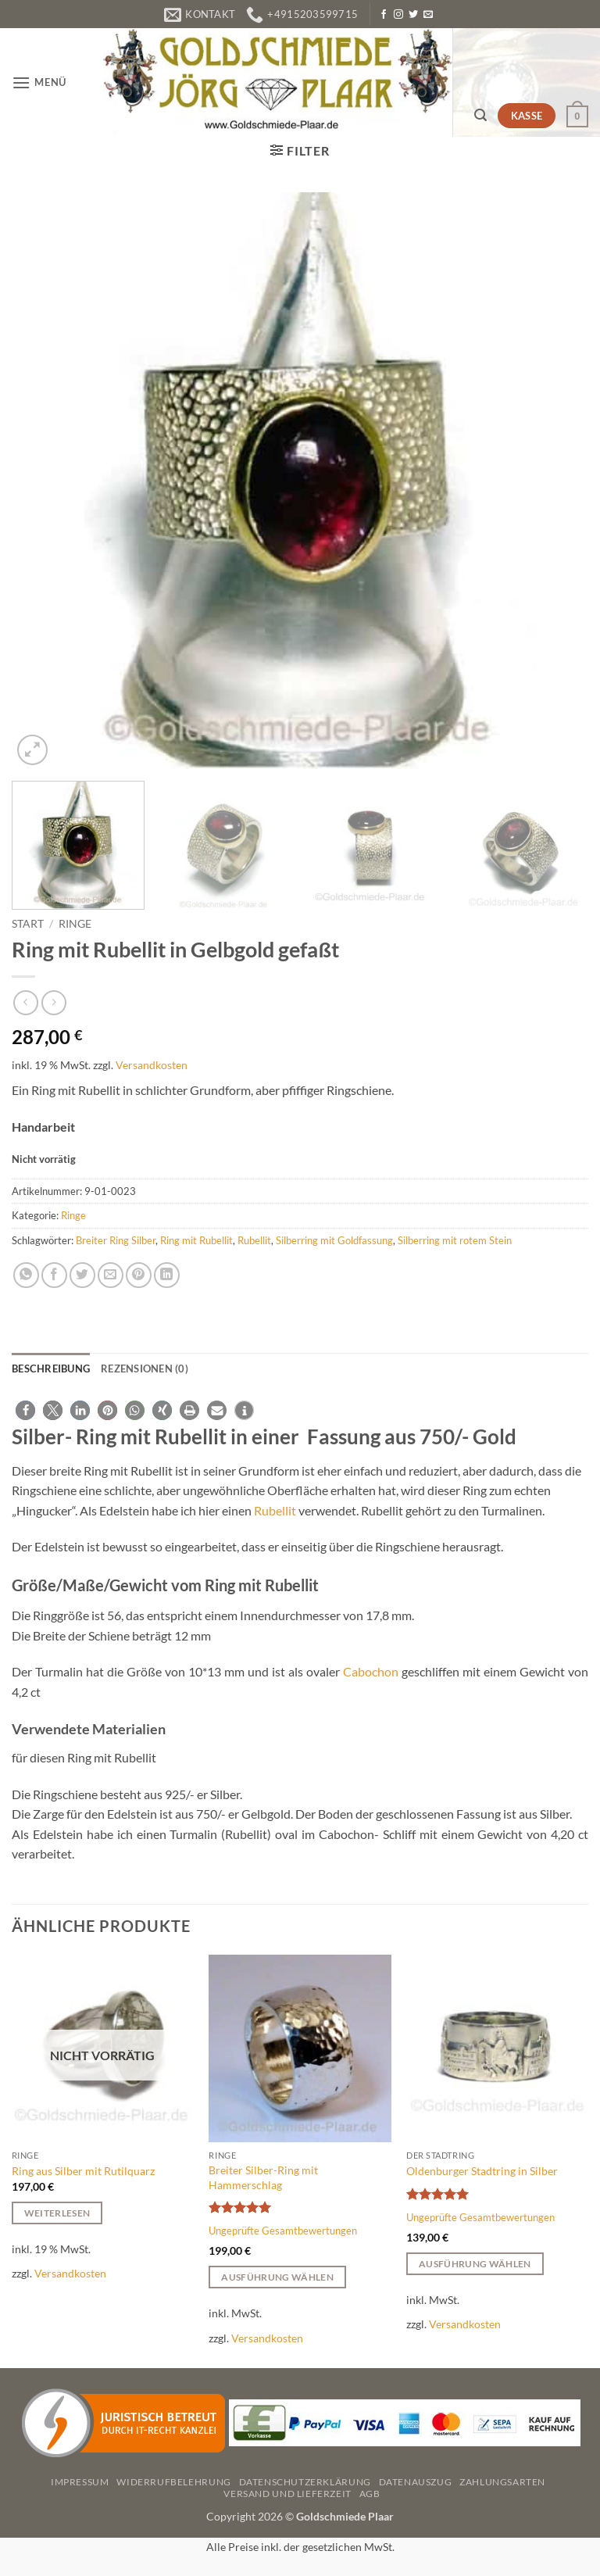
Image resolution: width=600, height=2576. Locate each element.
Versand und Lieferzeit (287, 2493)
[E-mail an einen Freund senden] (110, 1275)
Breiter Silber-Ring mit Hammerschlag (263, 2177)
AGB (369, 2493)
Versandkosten (152, 1065)
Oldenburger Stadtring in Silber (482, 2170)
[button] (39, 82)
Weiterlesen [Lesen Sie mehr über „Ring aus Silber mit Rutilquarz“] (57, 2213)
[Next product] (25, 1002)
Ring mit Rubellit (196, 1240)
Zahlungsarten (502, 2482)
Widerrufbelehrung (173, 2482)
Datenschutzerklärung (305, 2482)
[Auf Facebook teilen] (54, 1275)
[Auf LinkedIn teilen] (167, 1275)
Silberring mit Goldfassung (334, 1240)
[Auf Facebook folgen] (383, 14)
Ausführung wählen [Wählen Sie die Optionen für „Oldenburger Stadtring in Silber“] (475, 2264)
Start (28, 924)
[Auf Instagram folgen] (398, 14)
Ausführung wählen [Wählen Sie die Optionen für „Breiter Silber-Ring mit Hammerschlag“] (277, 2277)
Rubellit (254, 1240)
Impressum (80, 2482)
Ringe (75, 924)
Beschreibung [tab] (51, 1368)
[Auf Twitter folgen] (413, 14)
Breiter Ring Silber (115, 1240)
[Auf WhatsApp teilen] (26, 1275)
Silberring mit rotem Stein (455, 1240)
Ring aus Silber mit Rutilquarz (83, 2170)
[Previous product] (53, 1002)
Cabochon (370, 1671)
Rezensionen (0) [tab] (144, 1368)
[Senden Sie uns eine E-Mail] (428, 14)
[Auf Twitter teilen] (82, 1275)
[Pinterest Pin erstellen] (139, 1275)
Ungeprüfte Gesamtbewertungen (283, 2230)
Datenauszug (415, 2482)
